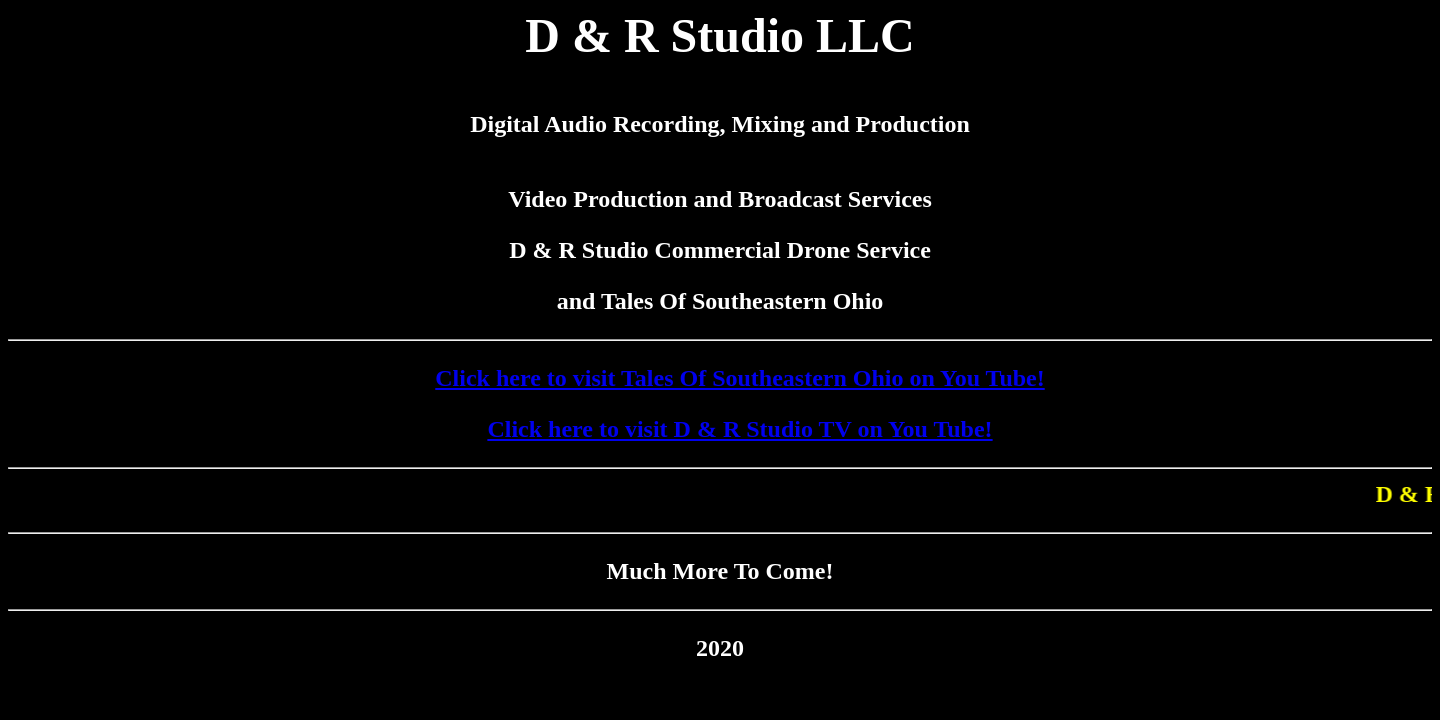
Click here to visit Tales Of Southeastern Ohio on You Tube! (739, 378)
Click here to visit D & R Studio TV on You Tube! (739, 429)
